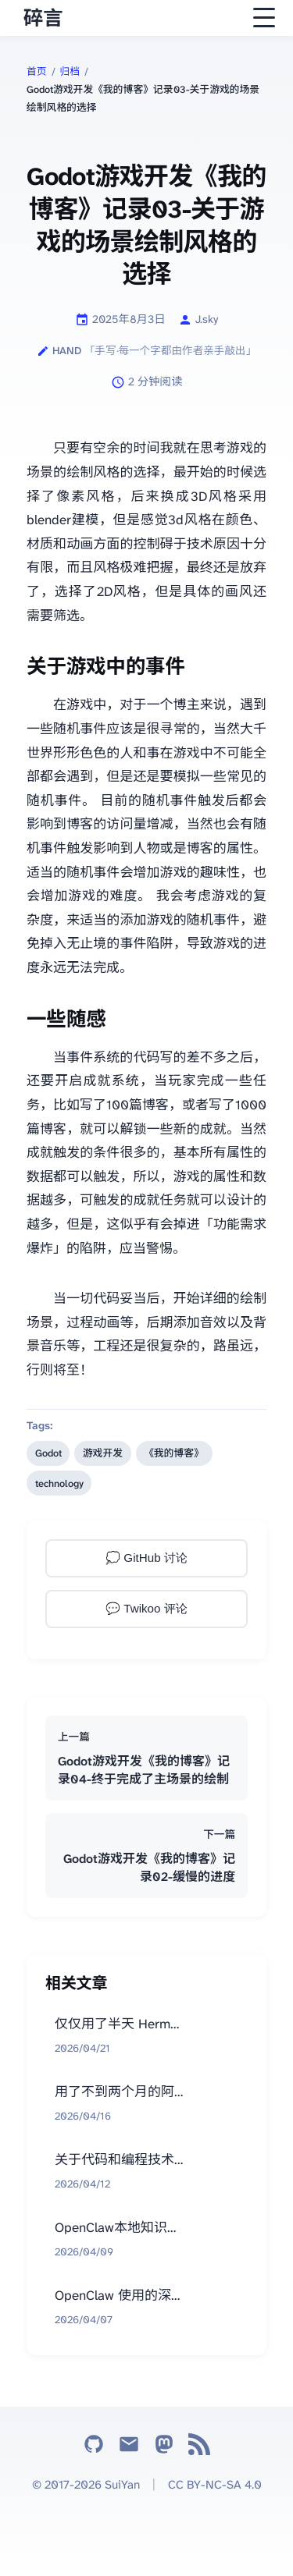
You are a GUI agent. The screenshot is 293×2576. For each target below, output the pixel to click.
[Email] (129, 2448)
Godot (48, 1453)
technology (59, 1483)
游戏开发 (103, 1453)
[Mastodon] (164, 2448)
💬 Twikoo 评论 (146, 1608)
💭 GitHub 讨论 (146, 1557)
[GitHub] (94, 2448)
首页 (37, 71)
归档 (70, 71)
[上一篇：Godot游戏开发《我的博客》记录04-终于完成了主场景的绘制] (146, 1758)
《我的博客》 (174, 1453)
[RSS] (199, 2448)
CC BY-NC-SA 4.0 (215, 2485)
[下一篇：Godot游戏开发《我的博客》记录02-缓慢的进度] (146, 1855)
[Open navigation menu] (264, 18)
